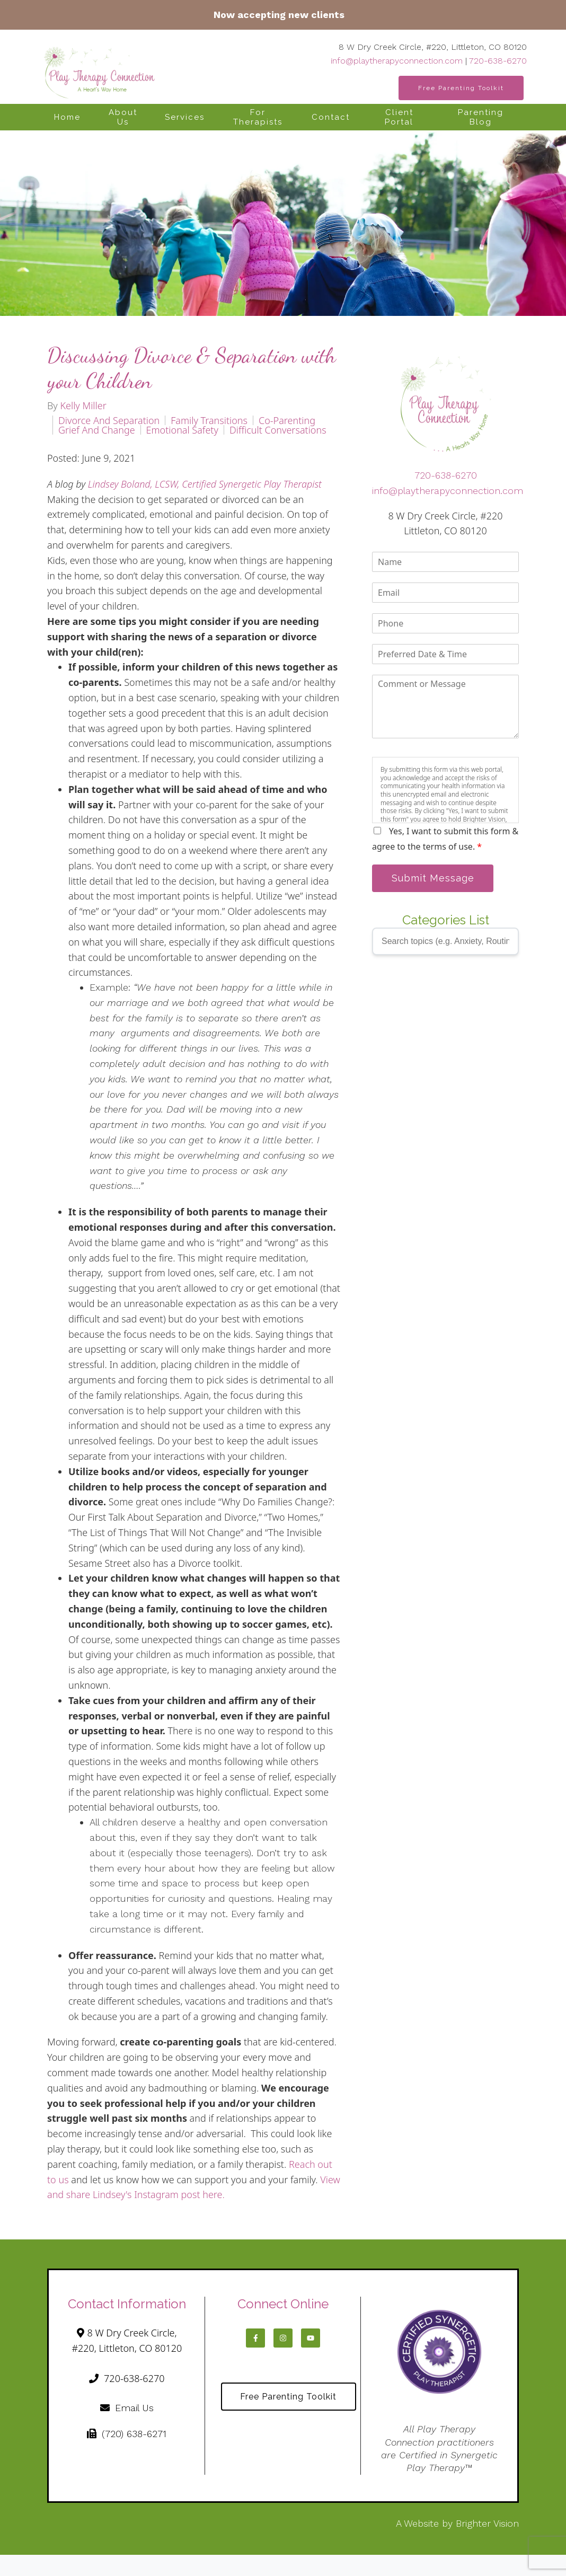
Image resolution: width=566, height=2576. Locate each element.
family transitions (209, 420)
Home (67, 117)
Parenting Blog (480, 117)
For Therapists (257, 117)
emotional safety (182, 430)
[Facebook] (255, 2338)
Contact (331, 117)
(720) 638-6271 (126, 2433)
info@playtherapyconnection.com (397, 61)
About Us (123, 117)
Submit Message (433, 878)
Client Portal (399, 117)
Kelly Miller (83, 405)
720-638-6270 (498, 61)
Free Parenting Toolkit (461, 88)
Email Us (127, 2407)
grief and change (96, 430)
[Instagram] (283, 2338)
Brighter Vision (487, 2523)
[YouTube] (310, 2338)
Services (185, 117)
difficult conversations (277, 430)
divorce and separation (109, 420)
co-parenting (287, 420)
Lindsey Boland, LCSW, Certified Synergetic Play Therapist (205, 484)
